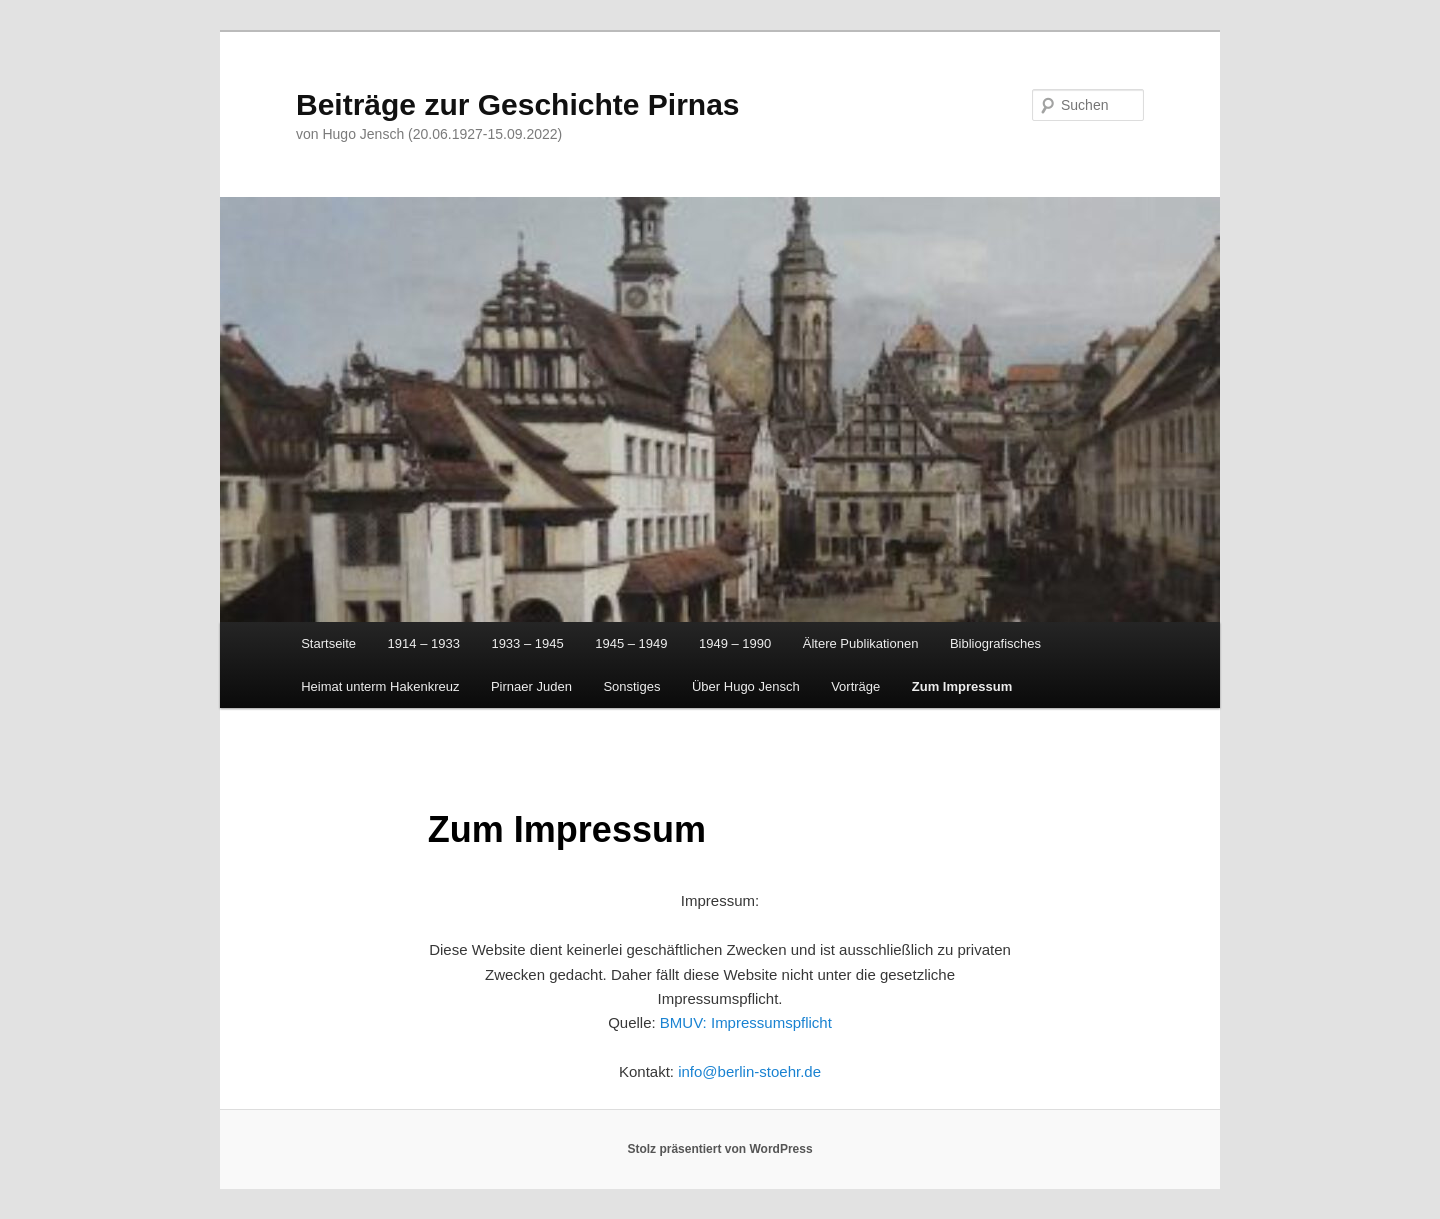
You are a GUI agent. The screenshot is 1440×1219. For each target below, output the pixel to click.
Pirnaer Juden (531, 686)
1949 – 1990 (735, 643)
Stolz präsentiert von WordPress (719, 1149)
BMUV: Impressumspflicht (746, 1022)
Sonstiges (631, 686)
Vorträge (855, 686)
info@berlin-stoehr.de (749, 1071)
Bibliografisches (995, 643)
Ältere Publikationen (861, 643)
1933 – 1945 (527, 643)
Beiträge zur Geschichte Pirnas (518, 104)
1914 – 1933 (424, 643)
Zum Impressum (962, 686)
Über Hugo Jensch (746, 686)
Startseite (328, 643)
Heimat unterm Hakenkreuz (380, 686)
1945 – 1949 (631, 643)
